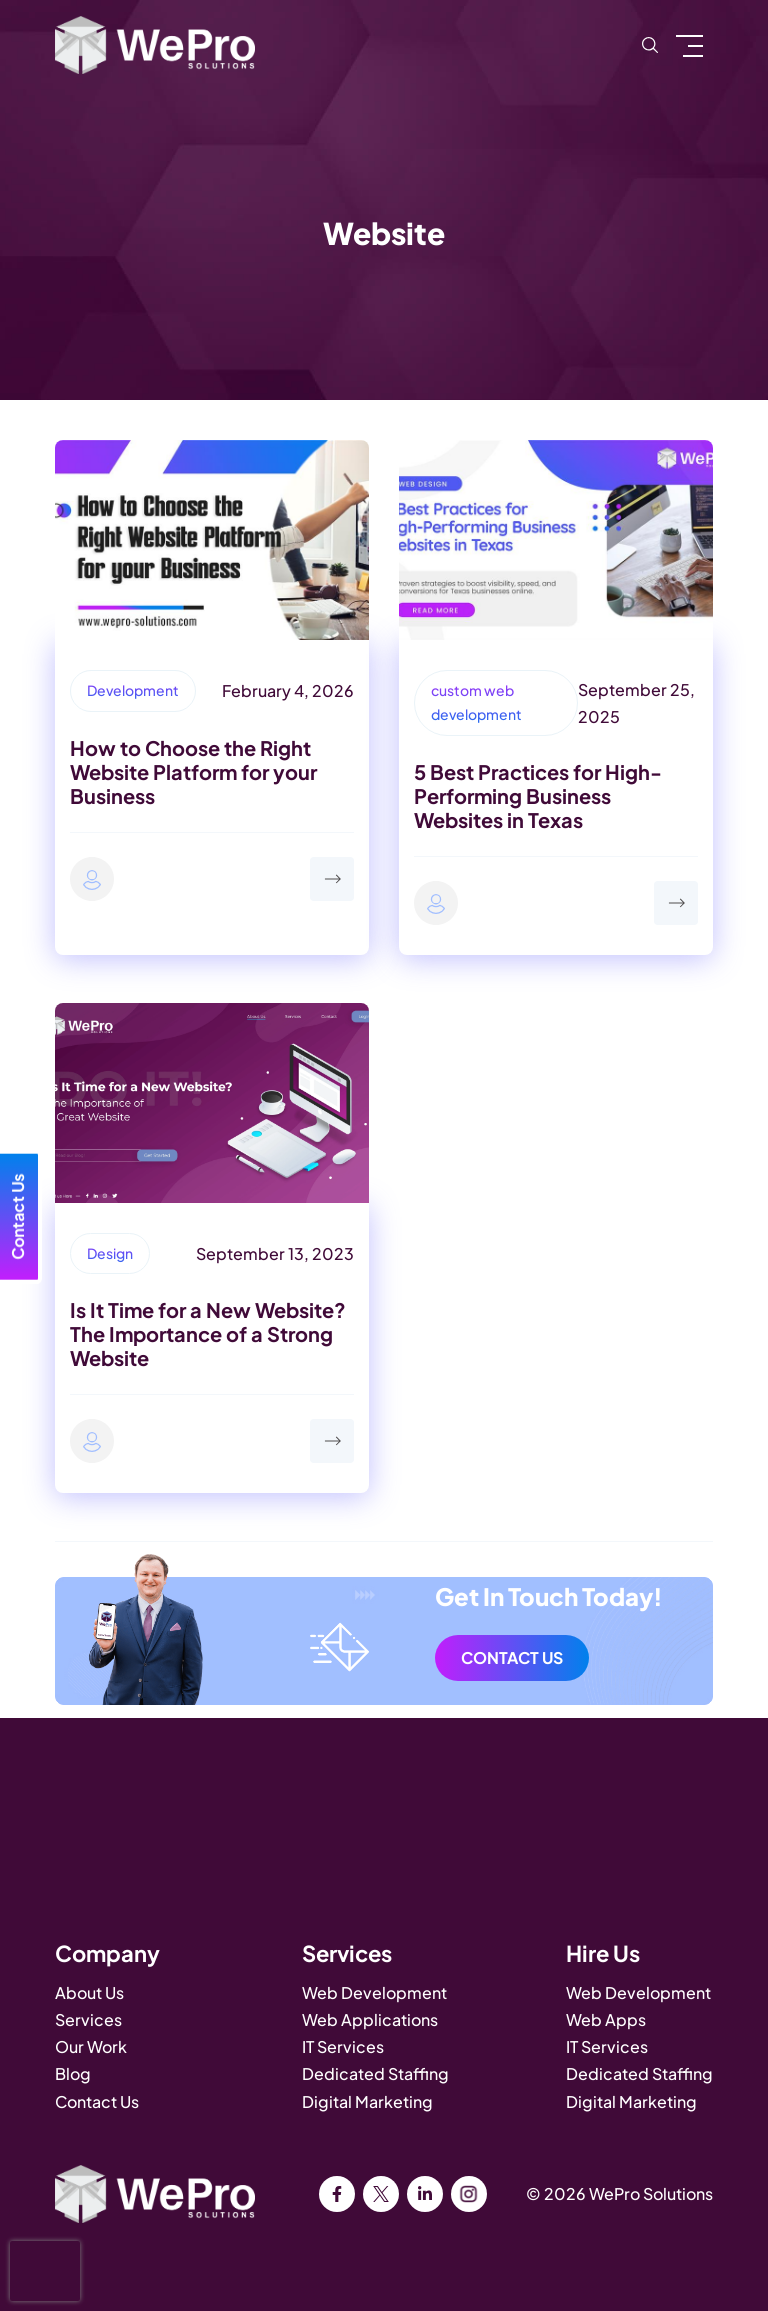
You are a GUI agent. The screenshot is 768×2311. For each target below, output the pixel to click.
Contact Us (512, 1657)
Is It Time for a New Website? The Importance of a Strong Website (208, 1333)
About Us (89, 1992)
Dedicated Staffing (375, 2073)
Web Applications (370, 2019)
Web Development (374, 1992)
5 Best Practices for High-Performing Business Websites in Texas (538, 795)
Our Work (91, 2046)
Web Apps (606, 2019)
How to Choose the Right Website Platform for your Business (193, 771)
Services (88, 2019)
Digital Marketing (367, 2101)
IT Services (343, 2046)
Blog (73, 2073)
